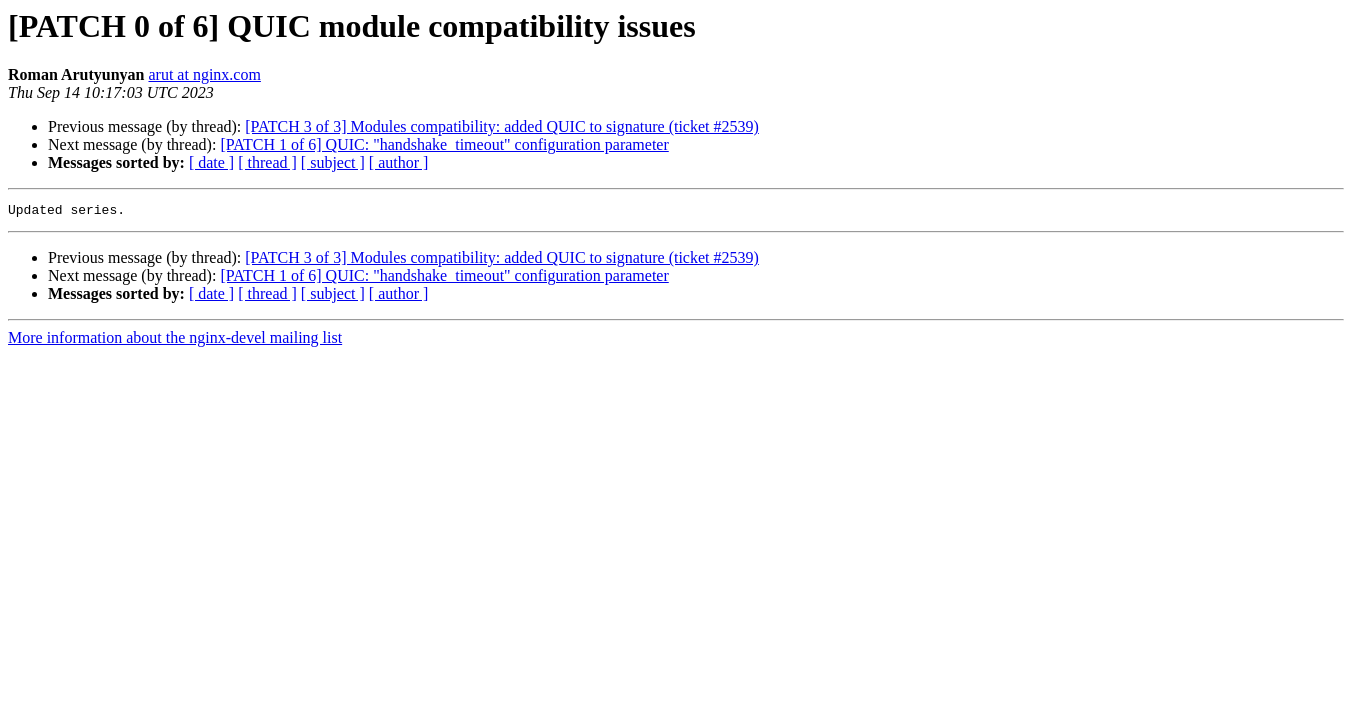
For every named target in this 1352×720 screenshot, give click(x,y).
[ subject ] (333, 162)
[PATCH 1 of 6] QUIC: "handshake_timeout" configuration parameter (444, 144)
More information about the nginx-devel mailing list (175, 340)
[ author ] (399, 162)
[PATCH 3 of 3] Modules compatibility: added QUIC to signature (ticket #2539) (502, 126)
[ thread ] (267, 162)
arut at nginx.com (204, 74)
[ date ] (211, 162)
